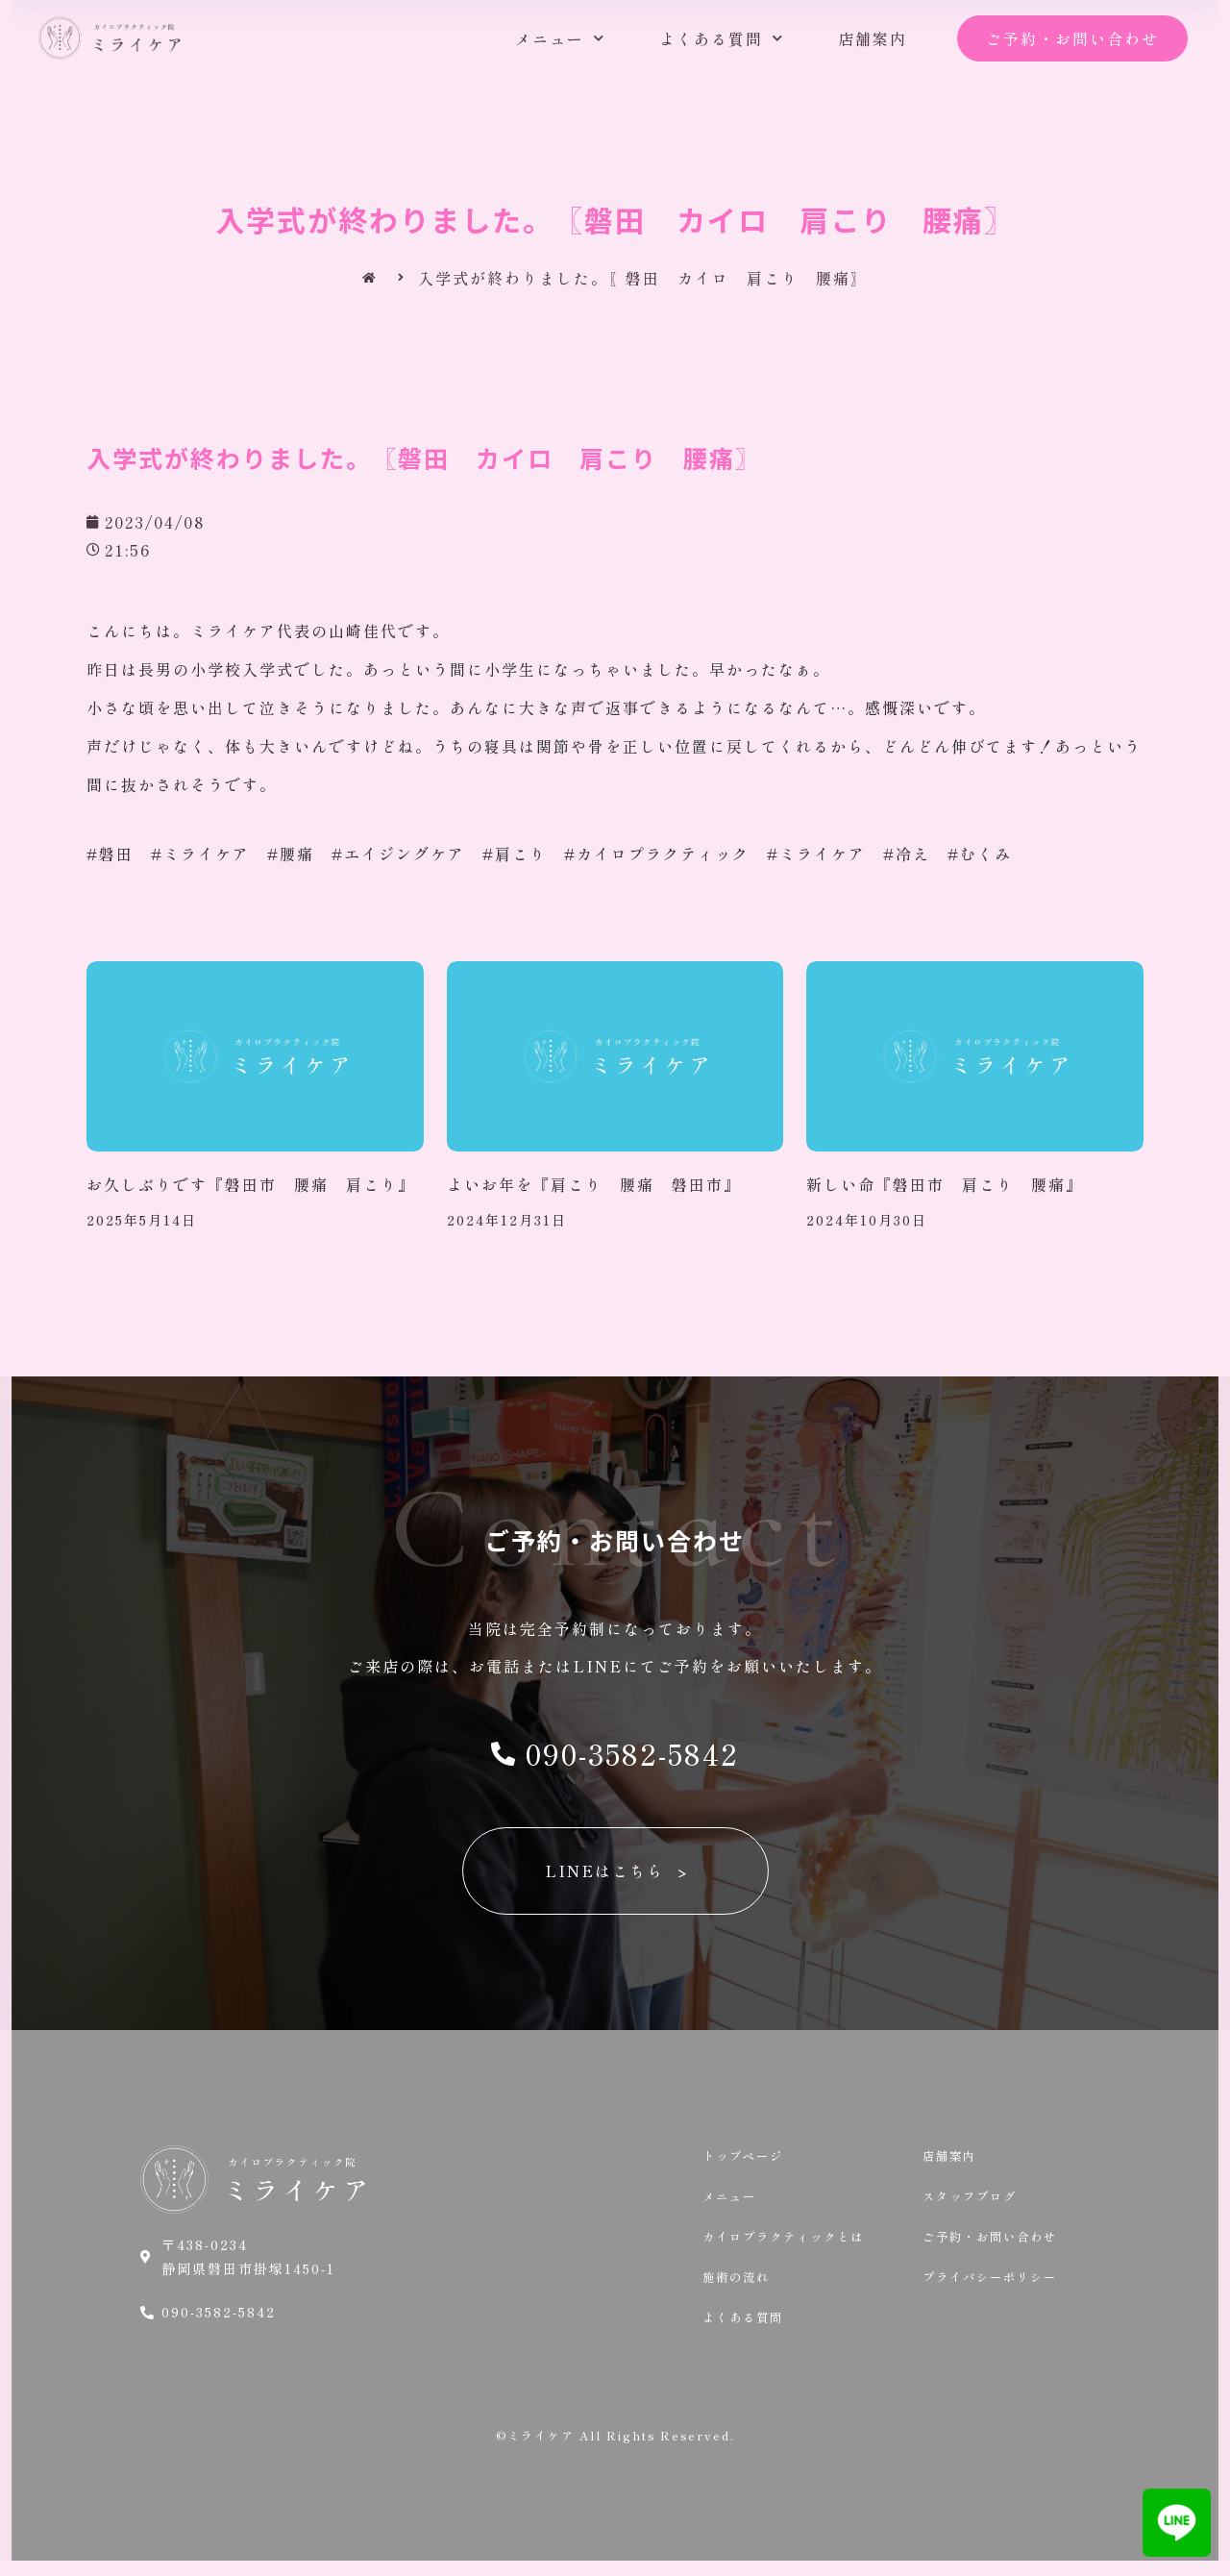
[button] (1072, 38)
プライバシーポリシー (999, 2287)
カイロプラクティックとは (794, 2244)
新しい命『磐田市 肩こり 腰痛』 (944, 1184)
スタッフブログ (976, 2200)
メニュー (560, 38)
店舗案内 (872, 38)
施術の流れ (740, 2287)
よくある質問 (721, 38)
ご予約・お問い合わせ (999, 2244)
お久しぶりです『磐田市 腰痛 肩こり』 (250, 1184)
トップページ (748, 2157)
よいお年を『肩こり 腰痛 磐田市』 (594, 1184)
